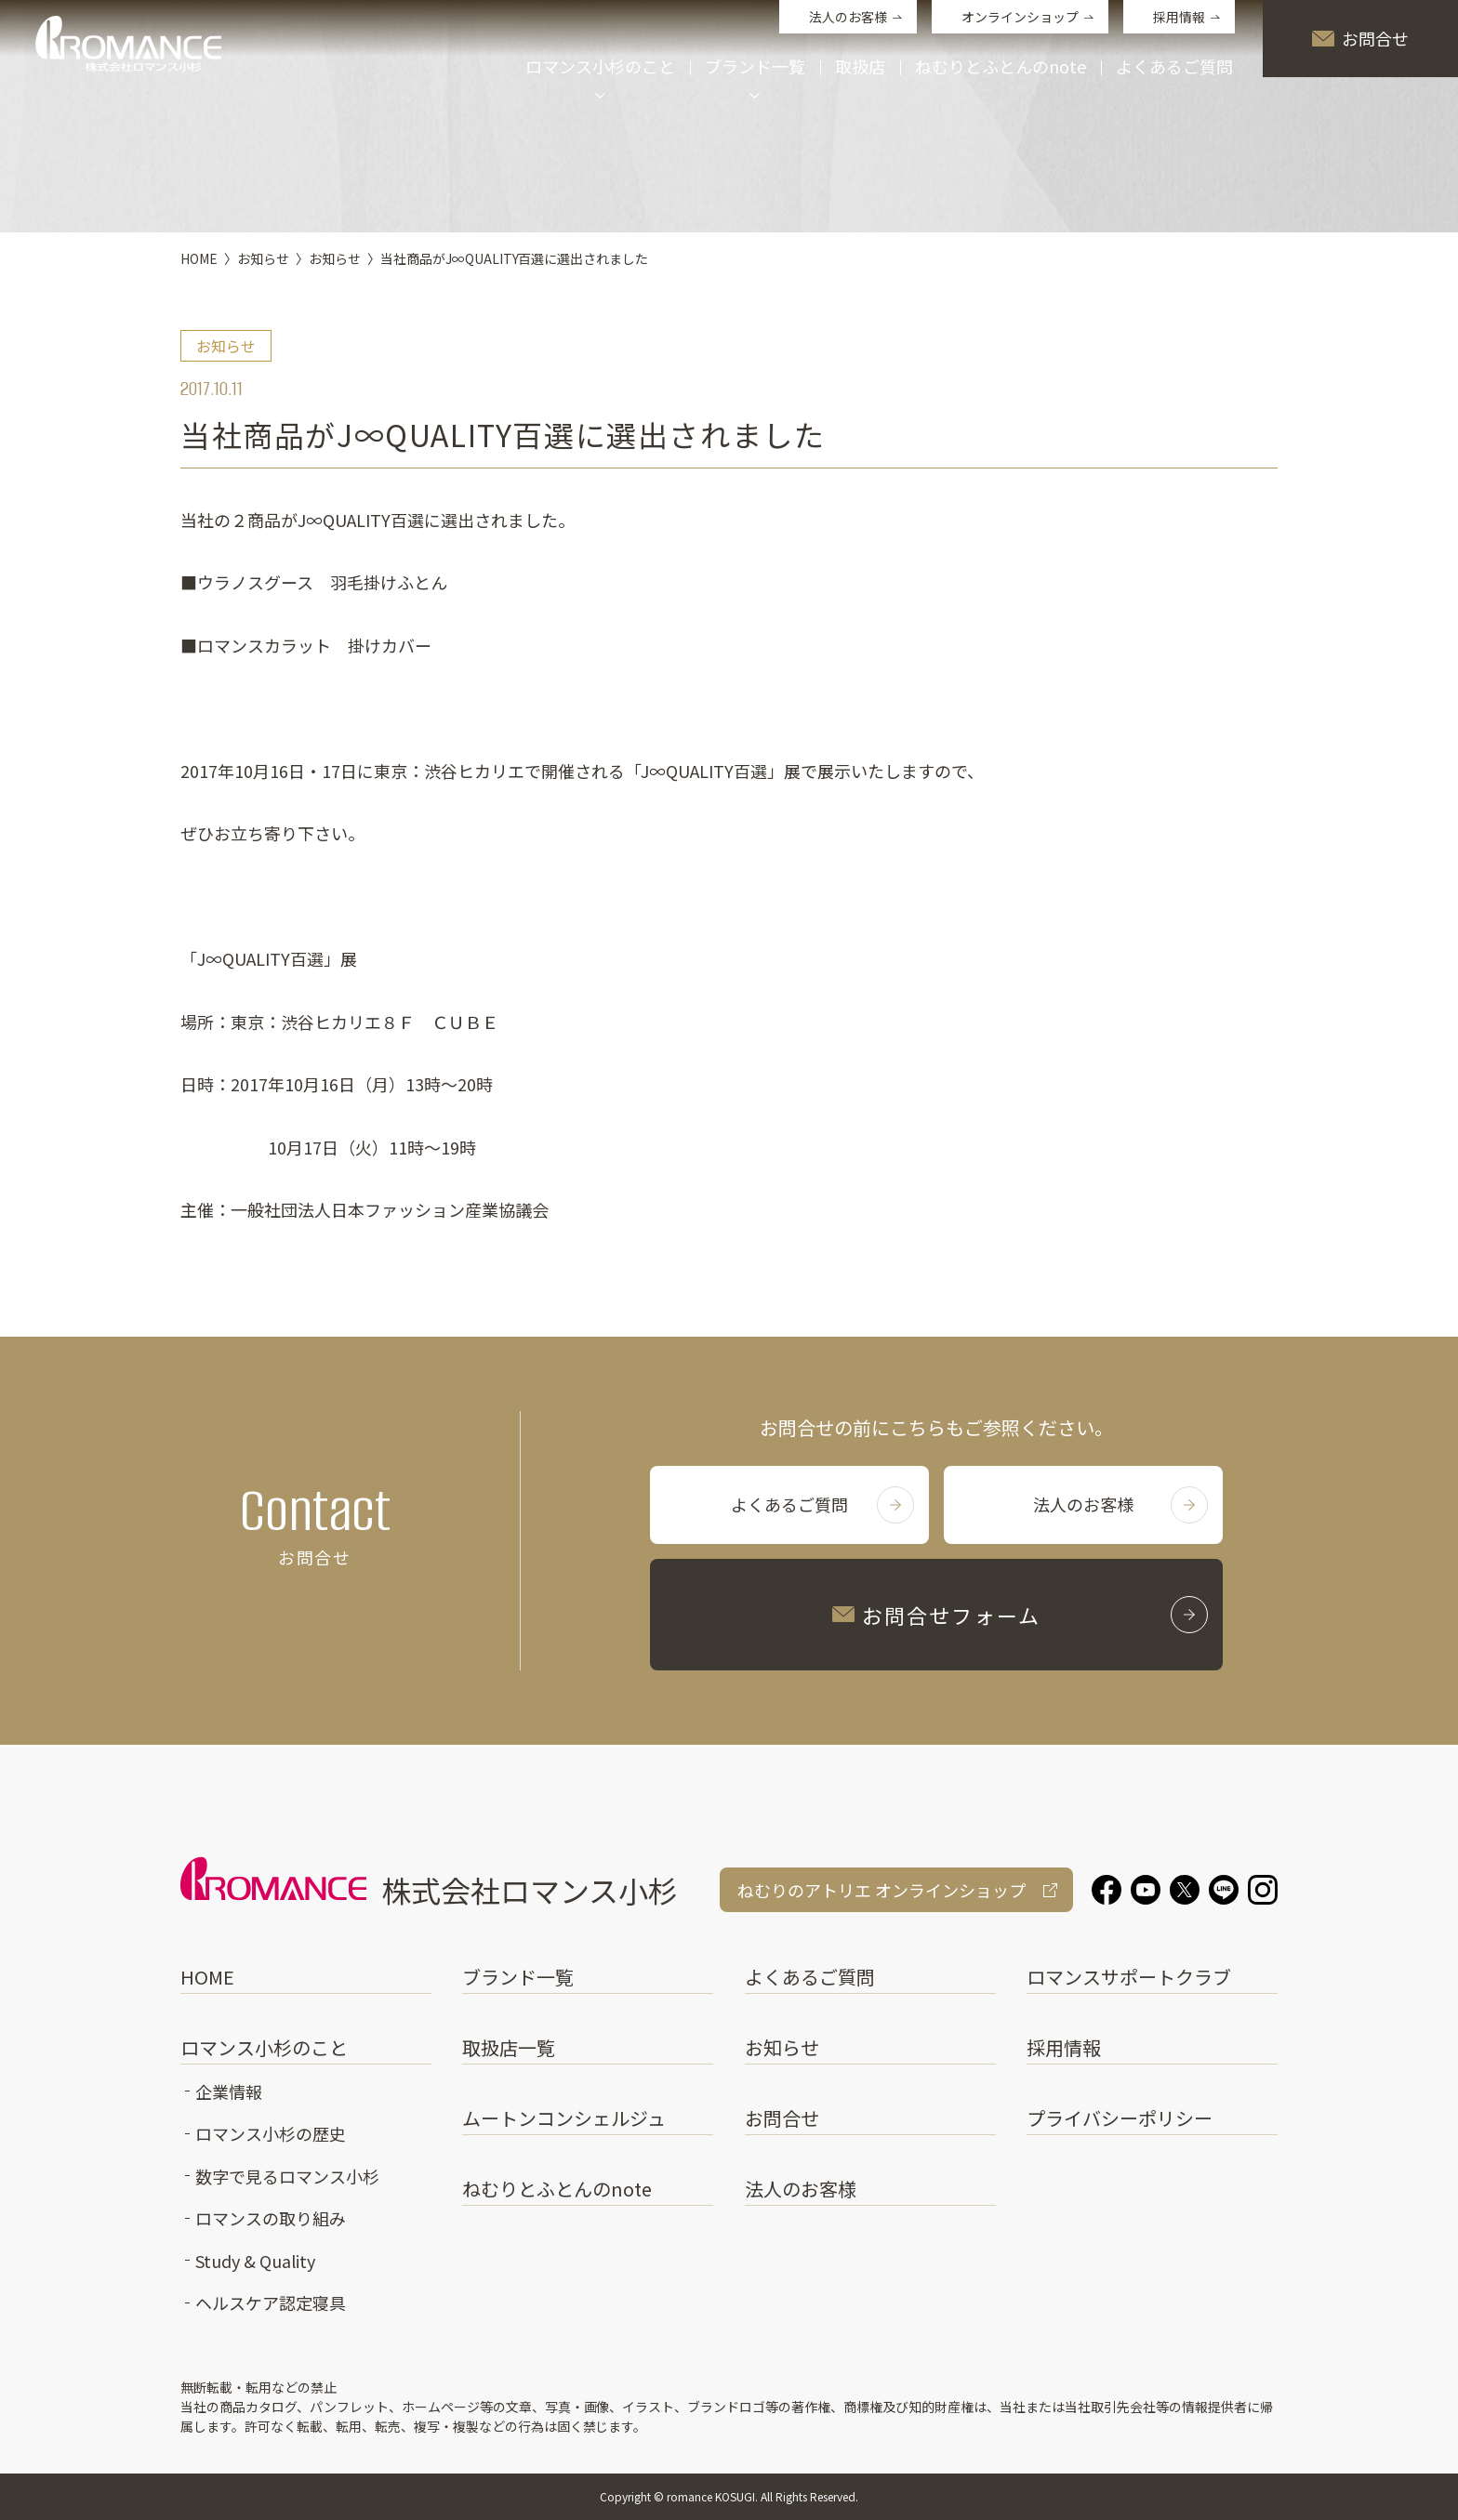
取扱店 (860, 68)
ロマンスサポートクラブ (1129, 1976)
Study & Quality (255, 2261)
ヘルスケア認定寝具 (270, 2302)
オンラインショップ (1020, 16)
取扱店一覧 (508, 2047)
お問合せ (1360, 38)
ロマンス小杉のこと (264, 2047)
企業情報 (228, 2091)
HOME (207, 1976)
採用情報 (1179, 16)
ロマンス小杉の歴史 (270, 2133)
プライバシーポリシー (1120, 2117)
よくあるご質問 (1174, 68)
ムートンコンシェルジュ (564, 2117)
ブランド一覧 (518, 1976)
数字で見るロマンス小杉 (287, 2176)
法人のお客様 (848, 16)
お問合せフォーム (1020, 1614)
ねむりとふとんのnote (1000, 68)
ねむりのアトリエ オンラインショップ (881, 1890)
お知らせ (782, 2047)
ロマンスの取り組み (270, 2218)
